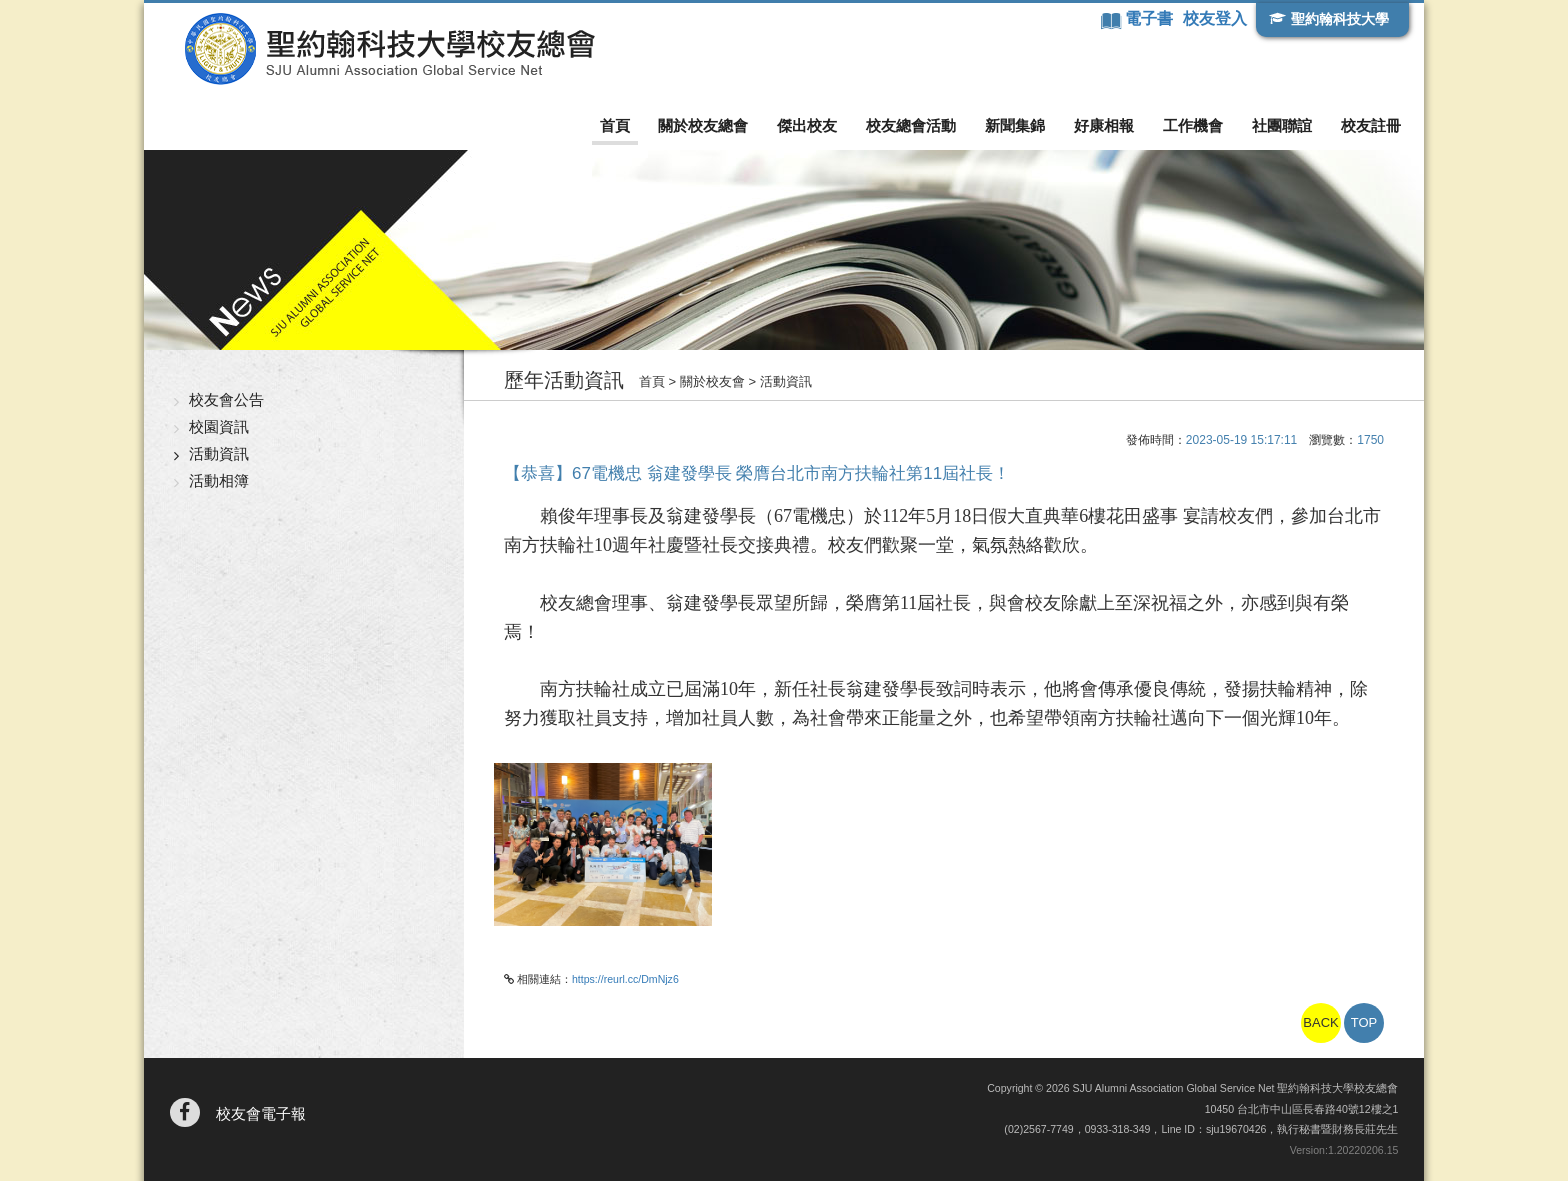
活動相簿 (219, 480)
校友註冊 (1371, 125)
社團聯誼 (1282, 125)
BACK (1320, 1022)
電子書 (1151, 18)
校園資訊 (219, 426)
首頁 (615, 125)
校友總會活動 (911, 125)
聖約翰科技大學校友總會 (389, 49)
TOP (1364, 1022)
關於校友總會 (703, 125)
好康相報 (1104, 125)
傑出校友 (807, 125)
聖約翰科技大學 (1340, 19)
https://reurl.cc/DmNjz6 (625, 979)
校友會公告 (226, 399)
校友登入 (1215, 18)
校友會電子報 (261, 1113)
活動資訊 (219, 453)
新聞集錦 (1015, 125)
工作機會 (1193, 125)
